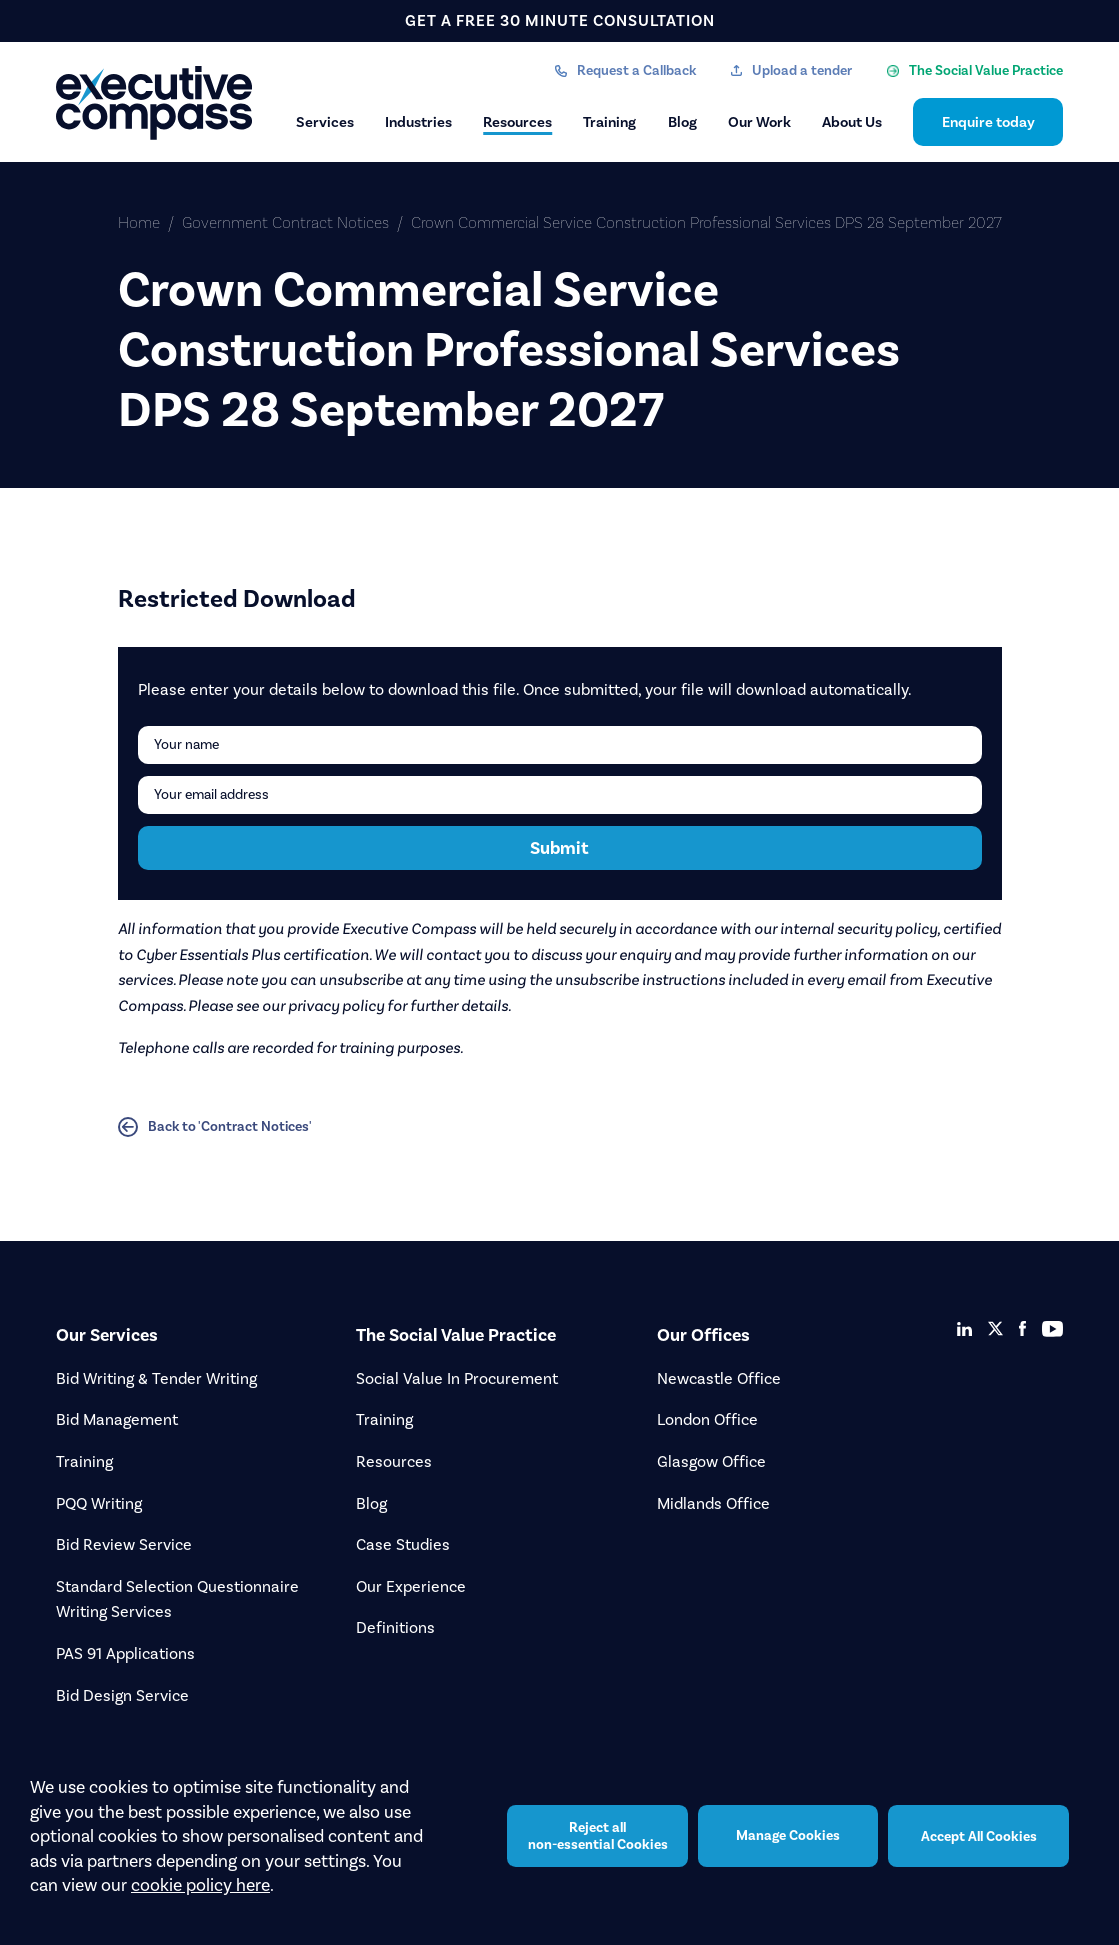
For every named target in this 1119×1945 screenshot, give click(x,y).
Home (139, 222)
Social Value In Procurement (457, 1378)
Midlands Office (713, 1503)
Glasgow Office (711, 1461)
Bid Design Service (122, 1695)
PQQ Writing (99, 1503)
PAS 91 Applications (125, 1653)
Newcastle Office (719, 1378)
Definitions (395, 1627)
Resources (517, 122)
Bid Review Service (124, 1544)
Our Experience (411, 1586)
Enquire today (988, 122)
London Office (707, 1419)
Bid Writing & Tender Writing (156, 1378)
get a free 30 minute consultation (560, 20)
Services (325, 122)
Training (609, 122)
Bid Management (117, 1419)
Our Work (759, 122)
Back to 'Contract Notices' (215, 1127)
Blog (682, 122)
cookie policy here (200, 1885)
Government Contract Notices (285, 222)
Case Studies (403, 1544)
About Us (852, 122)
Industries (418, 122)
